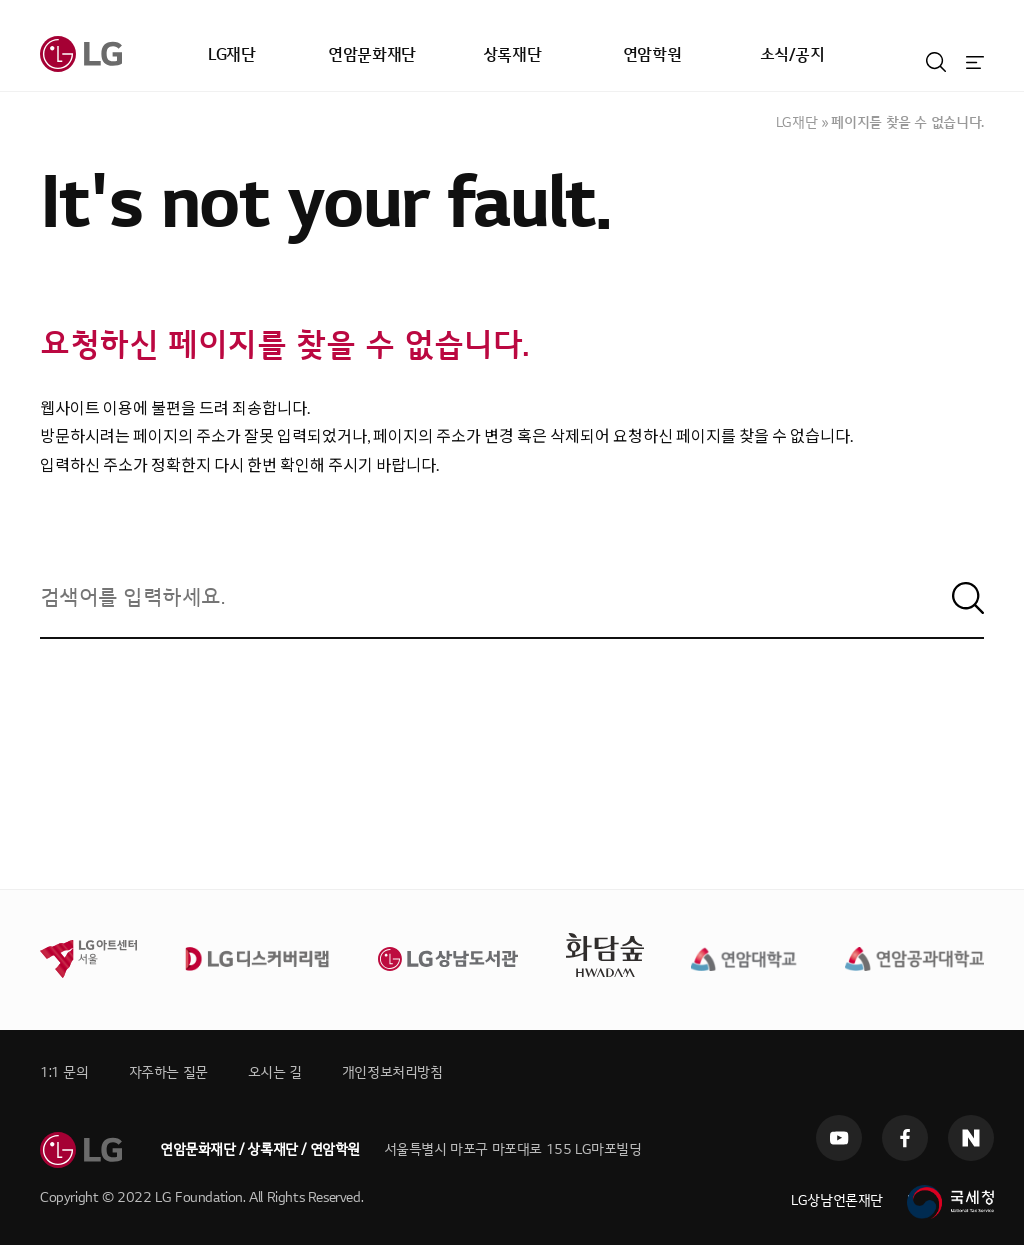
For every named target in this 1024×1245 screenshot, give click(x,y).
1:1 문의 (64, 1072)
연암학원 (652, 55)
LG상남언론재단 (837, 1200)
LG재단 (231, 55)
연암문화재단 (372, 55)
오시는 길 (275, 1072)
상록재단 (512, 55)
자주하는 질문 (168, 1072)
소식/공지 (792, 55)
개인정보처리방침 (392, 1072)
